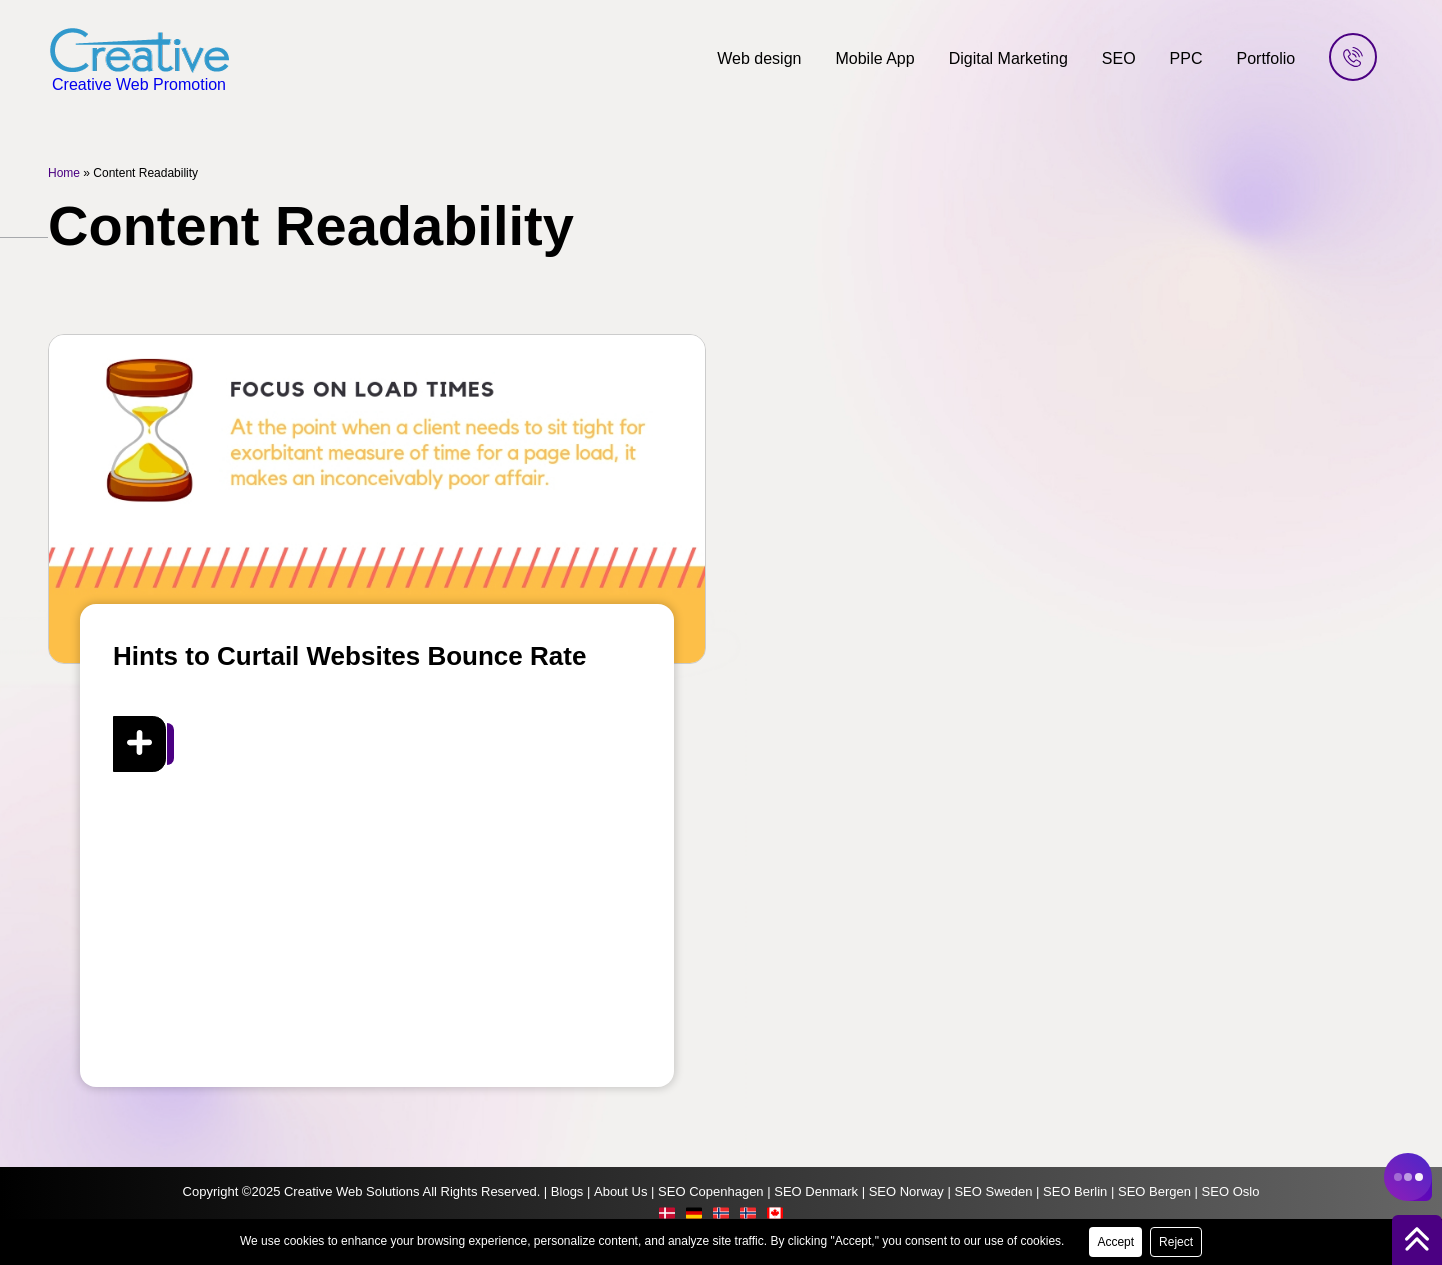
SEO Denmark (816, 1191)
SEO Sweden (993, 1191)
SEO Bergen (1154, 1191)
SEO (1119, 58)
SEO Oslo (1231, 1191)
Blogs (567, 1191)
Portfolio (1266, 58)
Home (64, 173)
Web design (759, 58)
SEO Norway (906, 1191)
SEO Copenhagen (711, 1191)
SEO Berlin (1075, 1191)
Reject (1176, 1242)
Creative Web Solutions (352, 1191)
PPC (1186, 58)
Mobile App (874, 58)
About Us (620, 1191)
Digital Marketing (1008, 58)
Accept (1115, 1242)
